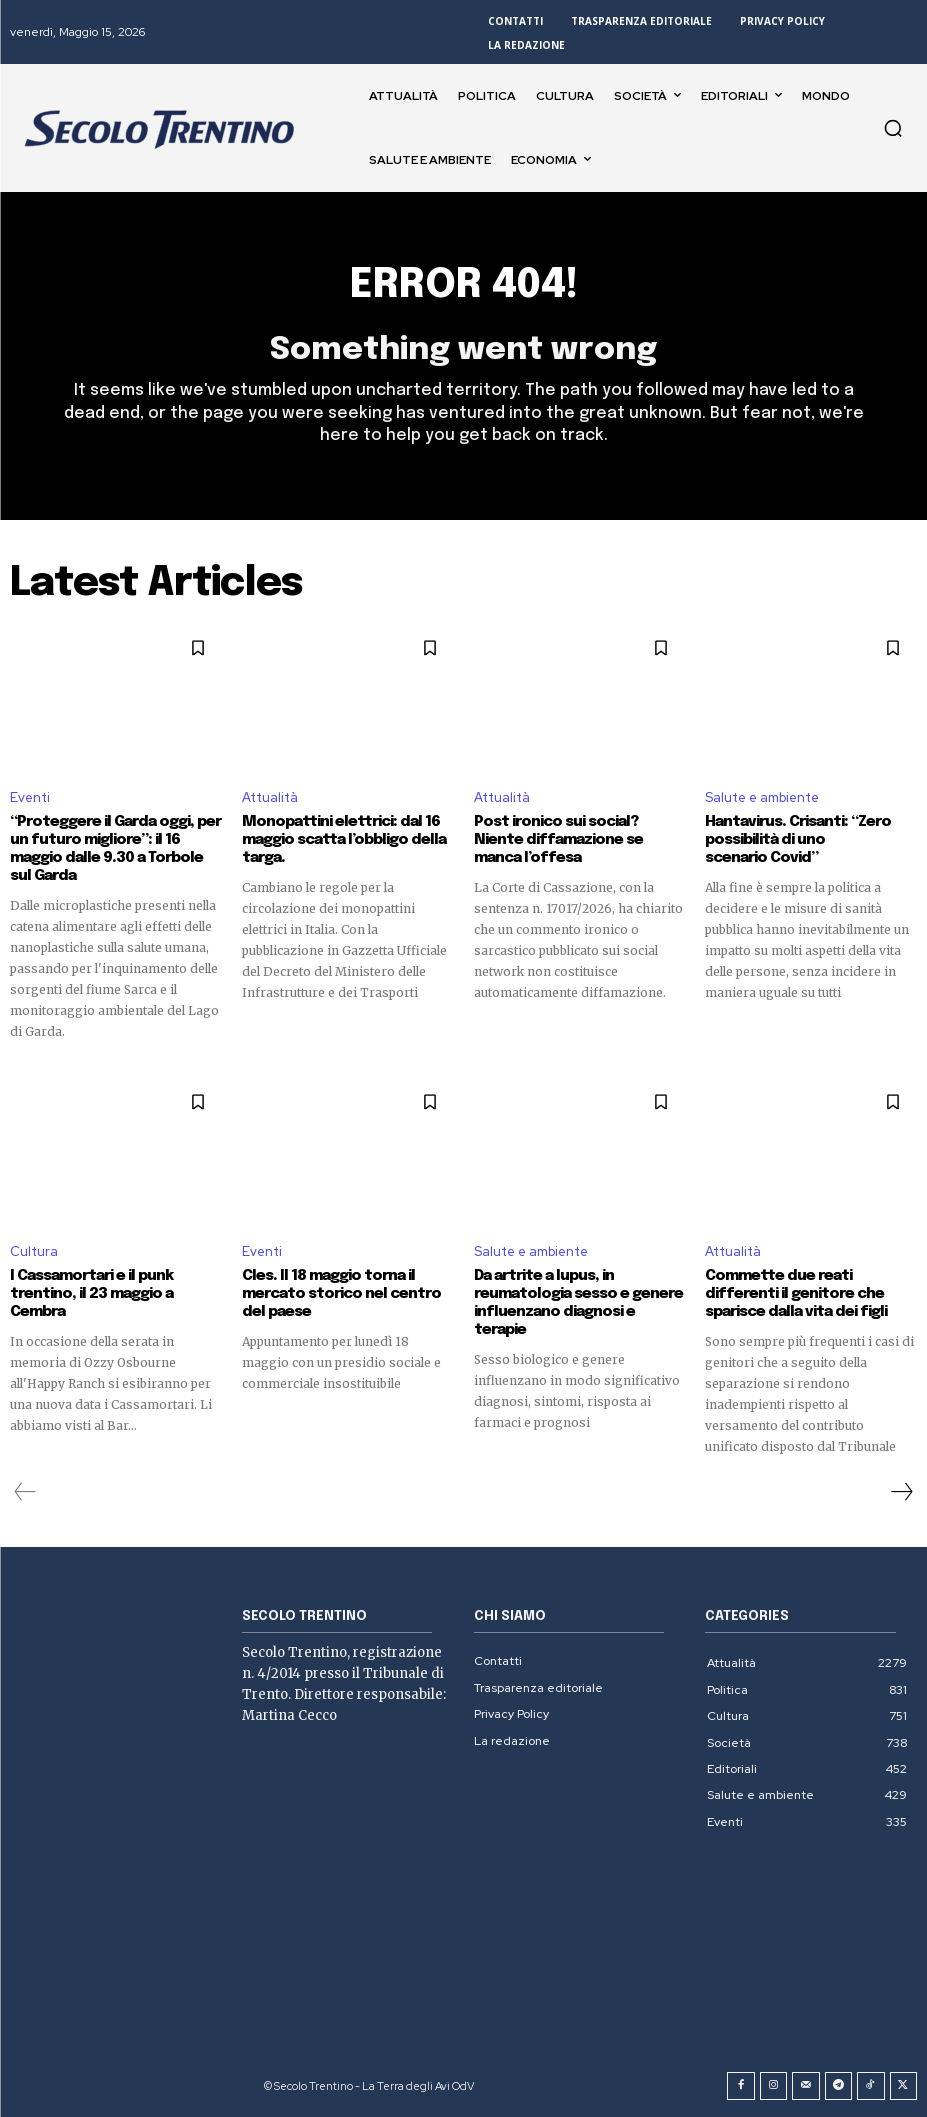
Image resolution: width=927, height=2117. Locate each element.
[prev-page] (25, 1492)
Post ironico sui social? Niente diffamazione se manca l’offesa (558, 840)
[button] (893, 128)
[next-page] (901, 1492)
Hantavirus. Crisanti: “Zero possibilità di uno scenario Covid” (798, 840)
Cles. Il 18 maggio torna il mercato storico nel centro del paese (341, 1294)
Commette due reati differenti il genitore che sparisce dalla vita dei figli (796, 1294)
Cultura (34, 1251)
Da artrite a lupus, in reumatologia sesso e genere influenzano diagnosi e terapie (578, 1303)
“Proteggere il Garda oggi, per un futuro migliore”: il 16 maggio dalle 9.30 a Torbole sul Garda (115, 849)
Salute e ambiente (762, 797)
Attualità (270, 797)
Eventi (30, 797)
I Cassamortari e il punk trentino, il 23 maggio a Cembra (91, 1294)
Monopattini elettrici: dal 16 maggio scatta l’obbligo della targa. (344, 840)
